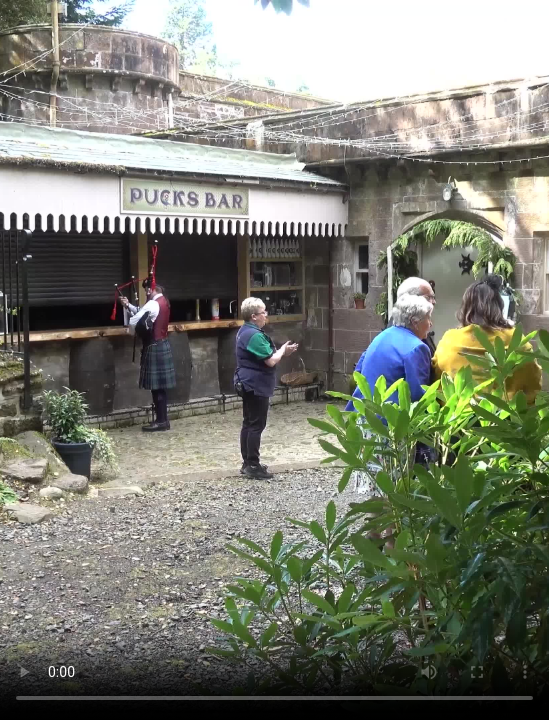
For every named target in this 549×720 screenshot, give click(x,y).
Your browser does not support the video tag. (274, 360)
